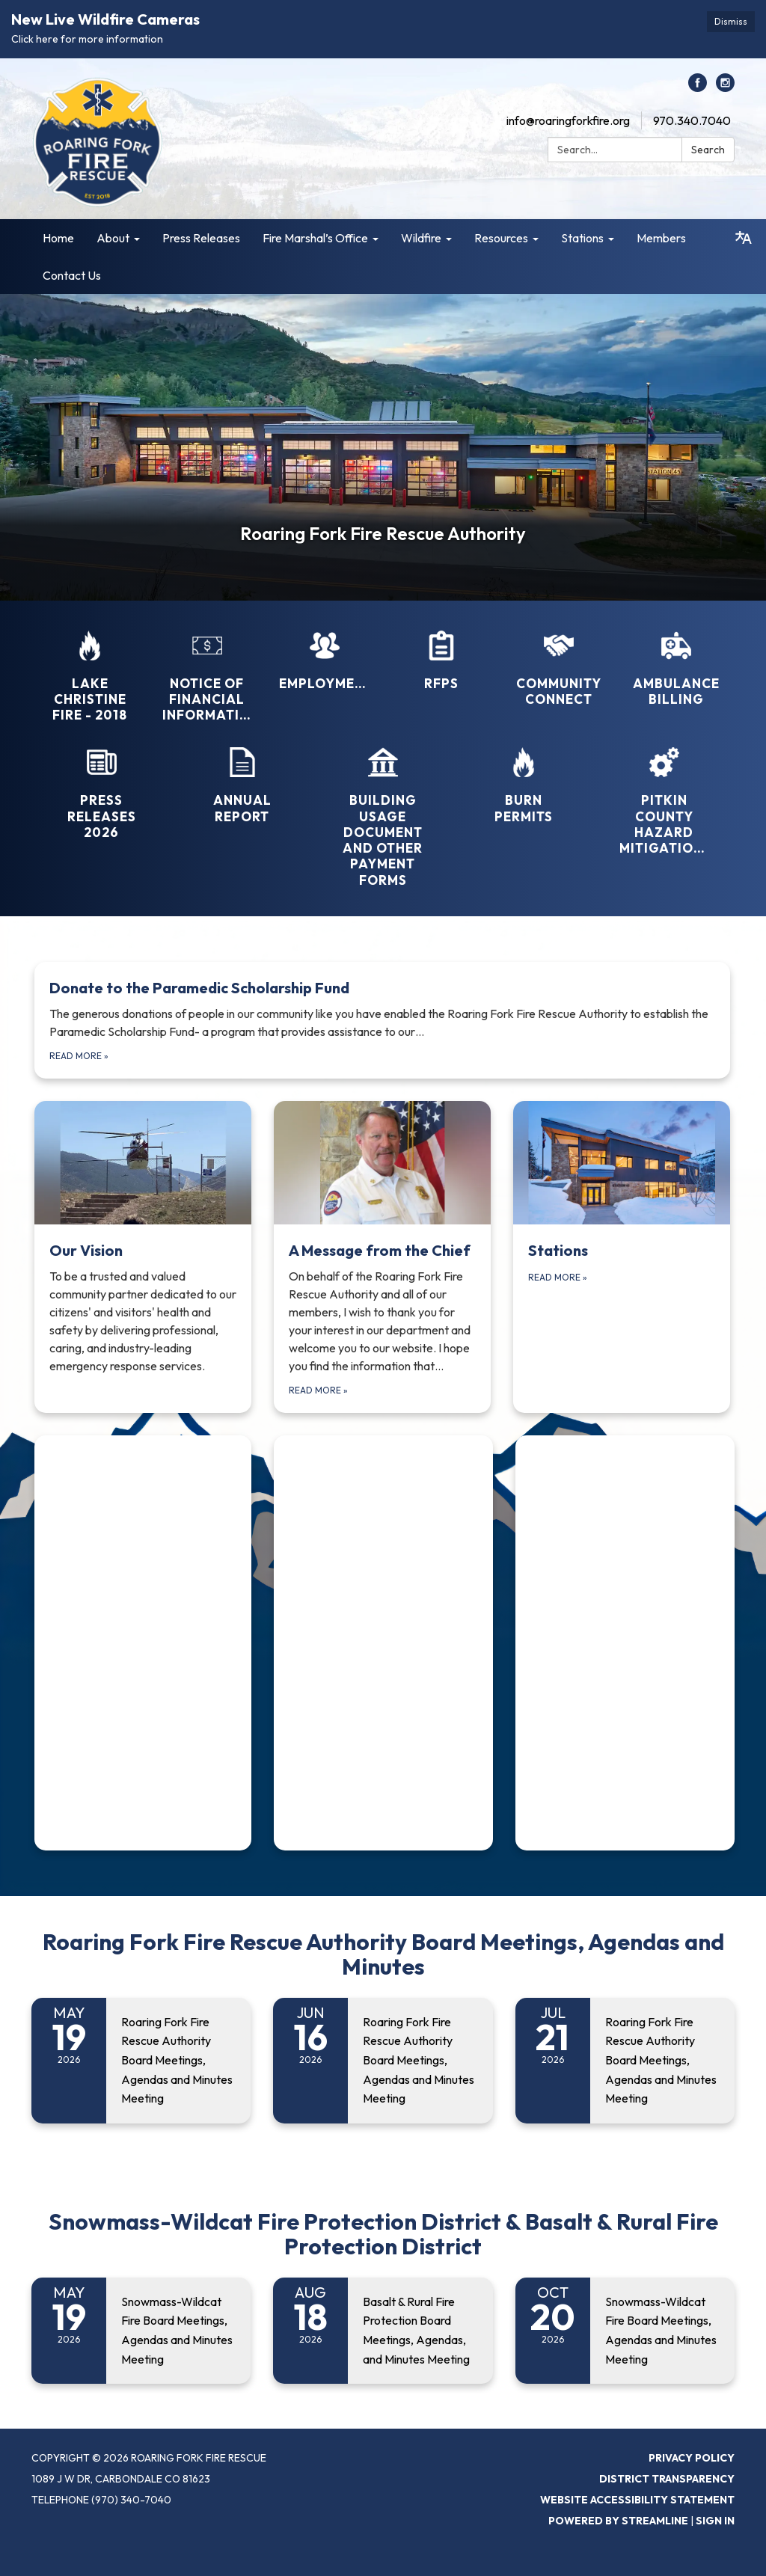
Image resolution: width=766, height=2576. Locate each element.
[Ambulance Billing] (675, 659)
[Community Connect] (559, 659)
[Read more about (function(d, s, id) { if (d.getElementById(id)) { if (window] (142, 1642)
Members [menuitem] (661, 237)
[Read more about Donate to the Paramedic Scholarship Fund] (382, 1020)
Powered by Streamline (618, 2520)
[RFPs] (441, 650)
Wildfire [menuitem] (421, 237)
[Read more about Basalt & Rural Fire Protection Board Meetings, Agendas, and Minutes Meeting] (382, 2331)
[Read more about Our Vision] (142, 1257)
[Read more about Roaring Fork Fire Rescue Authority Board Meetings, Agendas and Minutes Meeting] (141, 2060)
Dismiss (730, 21)
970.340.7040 (692, 120)
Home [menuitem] (58, 237)
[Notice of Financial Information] (207, 666)
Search (708, 149)
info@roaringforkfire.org (568, 120)
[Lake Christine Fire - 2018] (90, 666)
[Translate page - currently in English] (744, 238)
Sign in (715, 2520)
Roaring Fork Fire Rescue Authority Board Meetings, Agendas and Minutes (383, 1954)
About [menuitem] (112, 237)
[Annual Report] (242, 775)
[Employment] (324, 650)
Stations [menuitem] (582, 237)
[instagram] (725, 87)
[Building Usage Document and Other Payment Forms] (383, 807)
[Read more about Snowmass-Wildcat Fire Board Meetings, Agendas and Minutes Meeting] (141, 2331)
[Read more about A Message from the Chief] (382, 1257)
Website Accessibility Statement (637, 2499)
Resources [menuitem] (501, 237)
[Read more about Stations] (621, 1257)
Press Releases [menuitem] (201, 237)
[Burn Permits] (524, 775)
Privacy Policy (692, 2458)
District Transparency (667, 2478)
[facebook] (697, 87)
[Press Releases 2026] (102, 783)
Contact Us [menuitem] (72, 275)
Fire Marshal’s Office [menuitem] (315, 237)
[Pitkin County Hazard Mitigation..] (664, 791)
